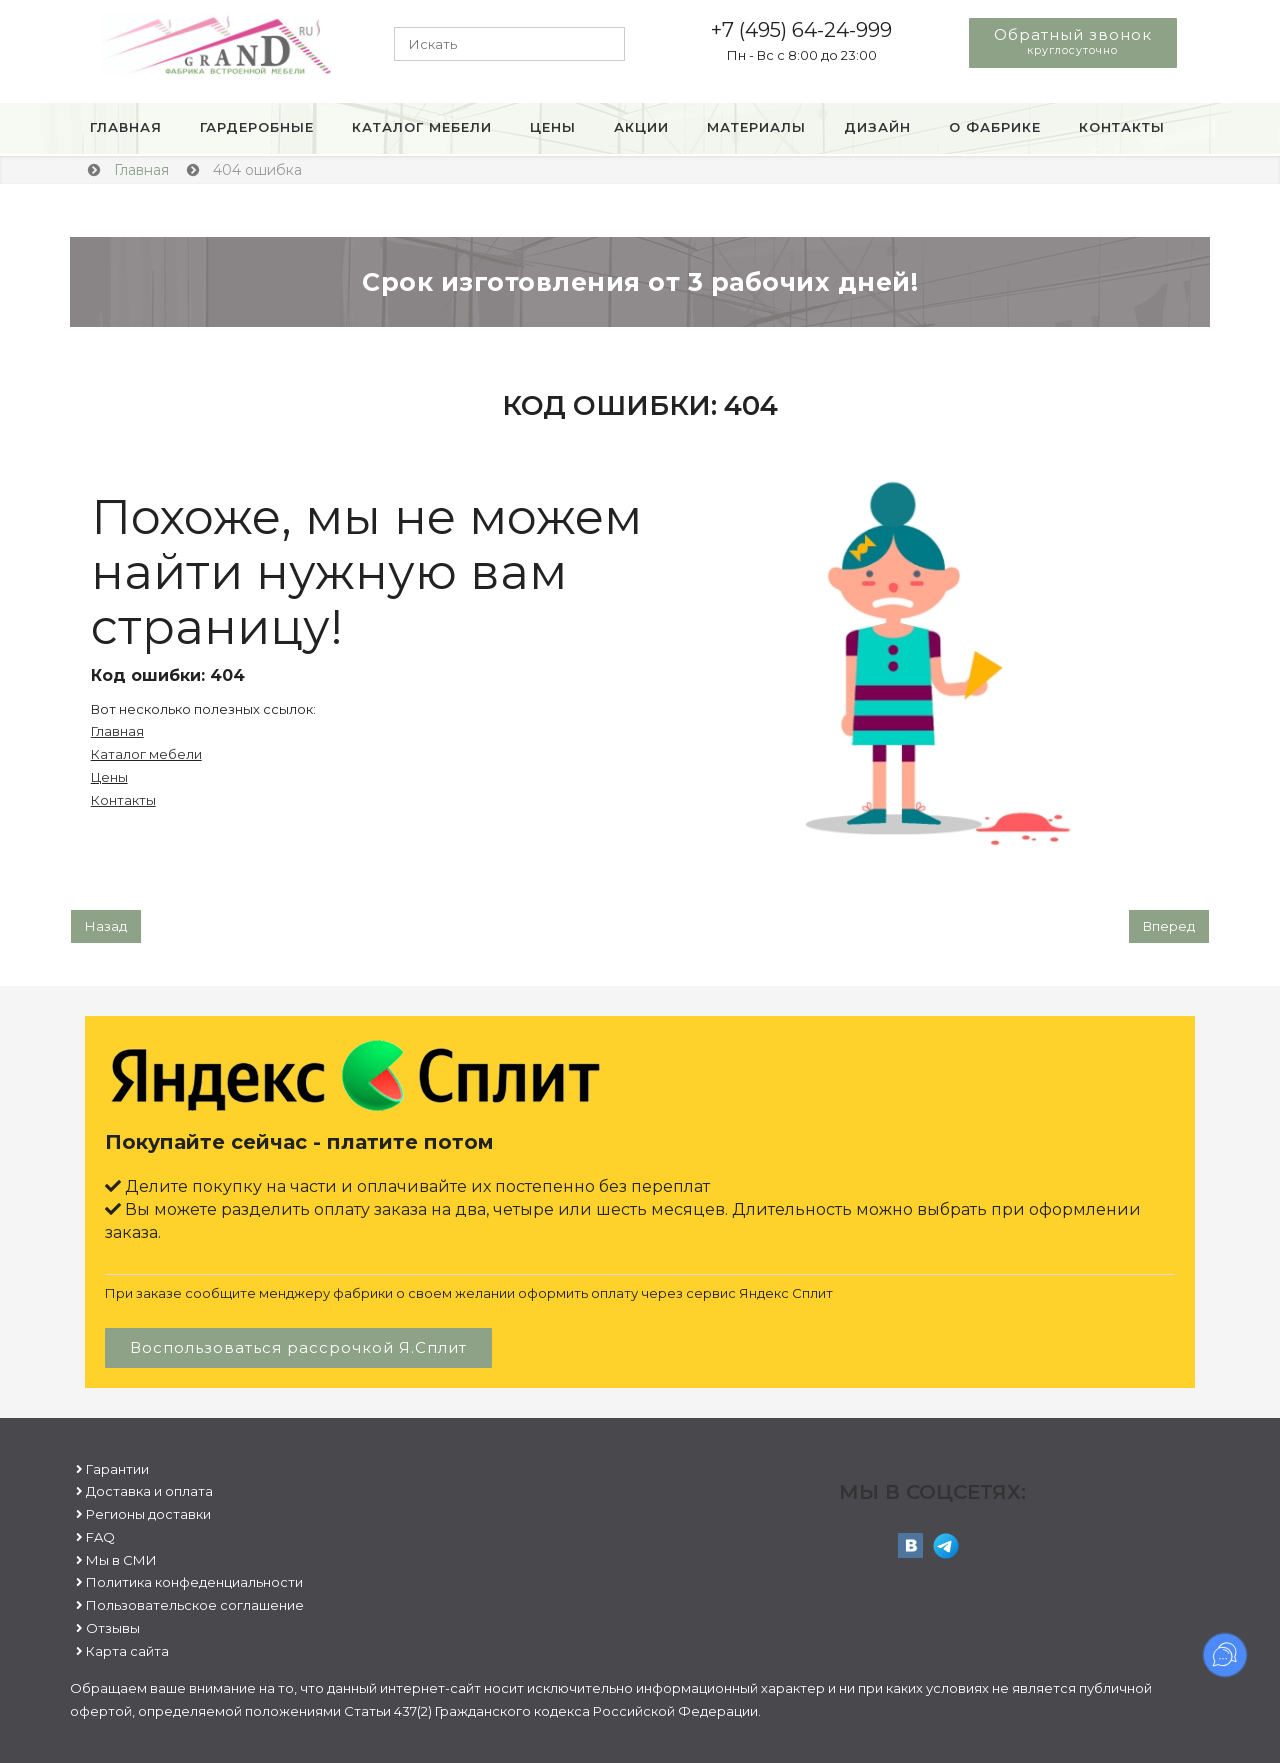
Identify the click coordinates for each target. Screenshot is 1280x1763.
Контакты (1122, 127)
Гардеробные (257, 127)
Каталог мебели (422, 127)
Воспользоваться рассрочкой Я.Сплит (298, 1347)
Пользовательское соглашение (195, 1605)
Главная (126, 127)
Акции (641, 127)
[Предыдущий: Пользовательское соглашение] (106, 926)
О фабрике (995, 127)
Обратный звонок (1073, 41)
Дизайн (877, 127)
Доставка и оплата (149, 1491)
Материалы (756, 127)
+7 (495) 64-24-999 (801, 30)
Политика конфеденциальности (194, 1582)
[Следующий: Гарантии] (1169, 926)
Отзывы (113, 1628)
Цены (553, 127)
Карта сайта (127, 1651)
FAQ (100, 1537)
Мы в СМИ (121, 1560)
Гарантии (117, 1469)
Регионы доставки (148, 1514)
